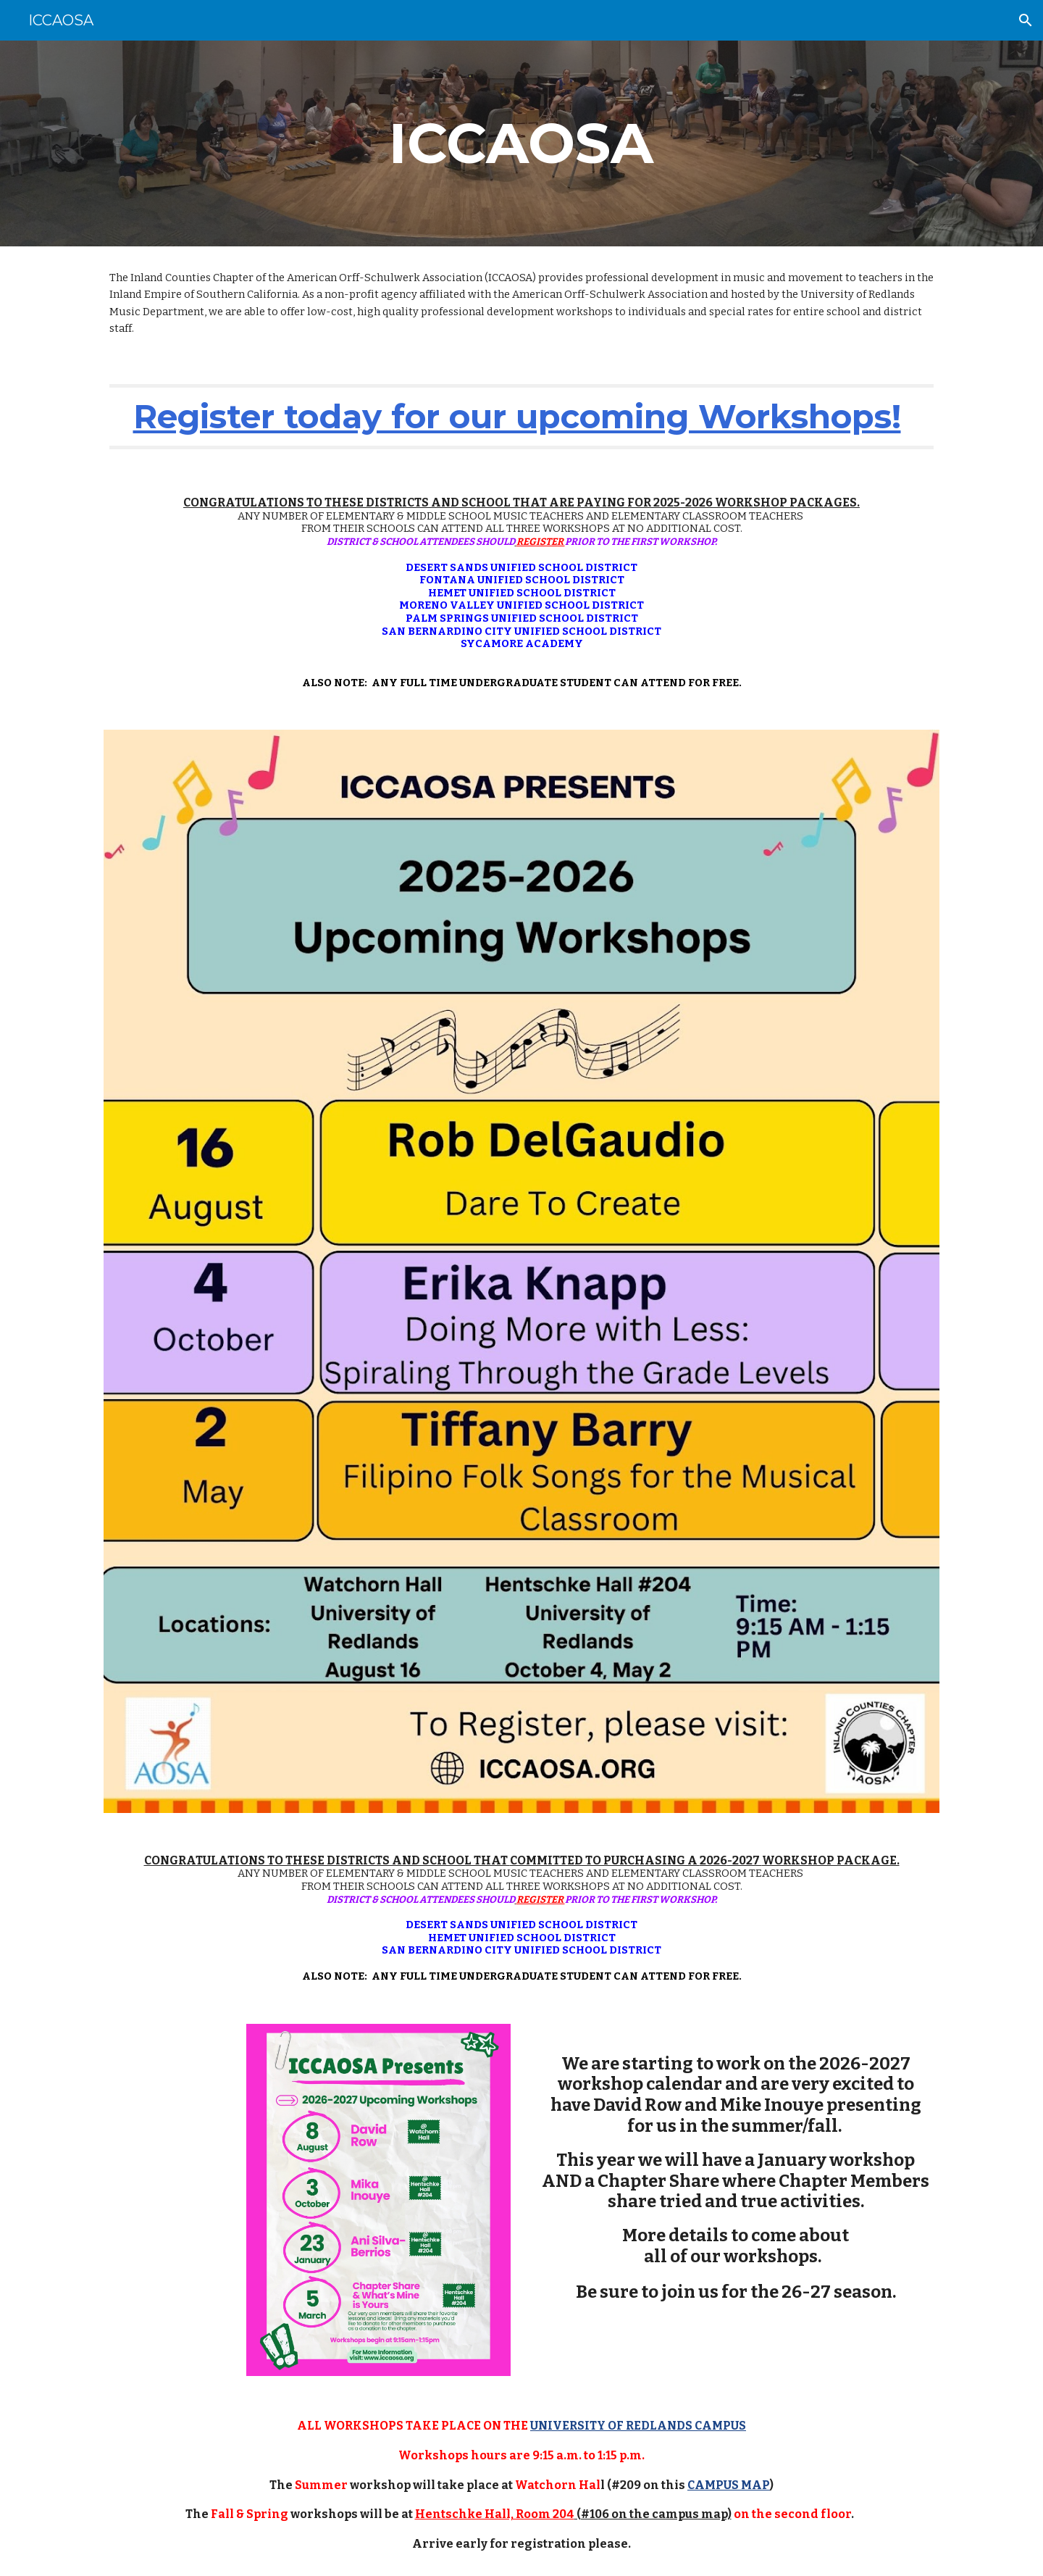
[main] (521, 143)
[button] (1025, 20)
